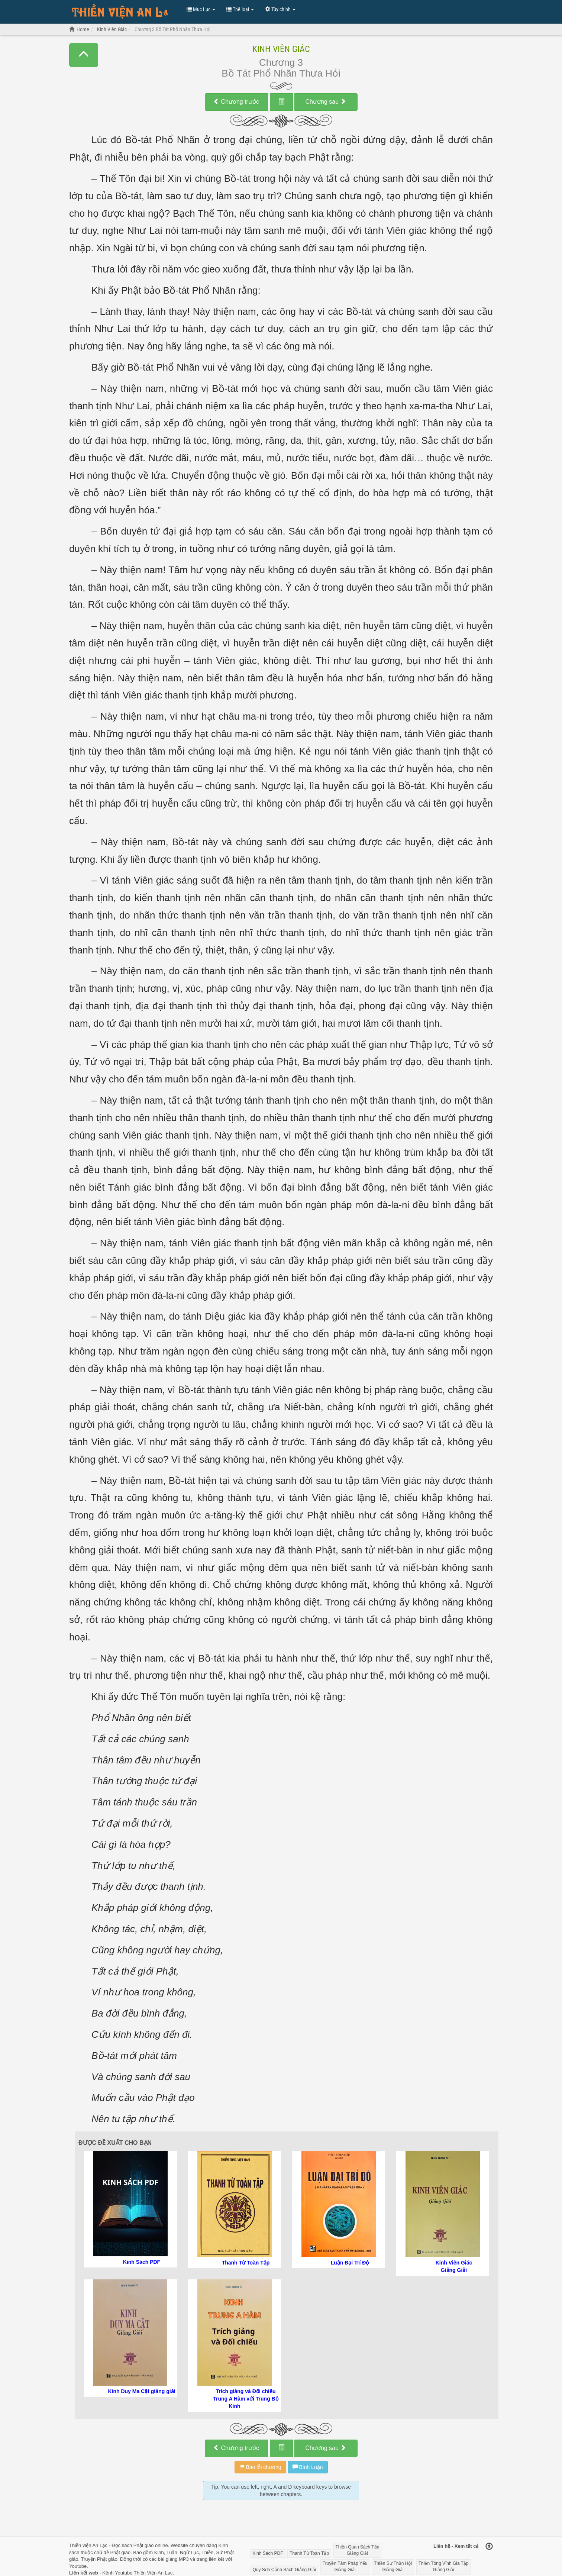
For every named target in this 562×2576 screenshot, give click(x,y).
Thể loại (240, 9)
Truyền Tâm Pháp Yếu (345, 2567)
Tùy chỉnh (280, 9)
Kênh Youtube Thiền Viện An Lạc (137, 2573)
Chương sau (326, 102)
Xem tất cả (467, 2546)
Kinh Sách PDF (268, 2553)
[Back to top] (489, 2547)
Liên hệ (441, 2546)
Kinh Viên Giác (281, 49)
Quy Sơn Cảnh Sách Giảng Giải (284, 2569)
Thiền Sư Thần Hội (393, 2567)
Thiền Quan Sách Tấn (357, 2550)
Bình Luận (308, 2467)
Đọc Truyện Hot (124, 12)
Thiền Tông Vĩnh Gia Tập (444, 2567)
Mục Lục (201, 9)
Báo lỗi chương (260, 2467)
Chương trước (236, 102)
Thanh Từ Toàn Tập (309, 2553)
